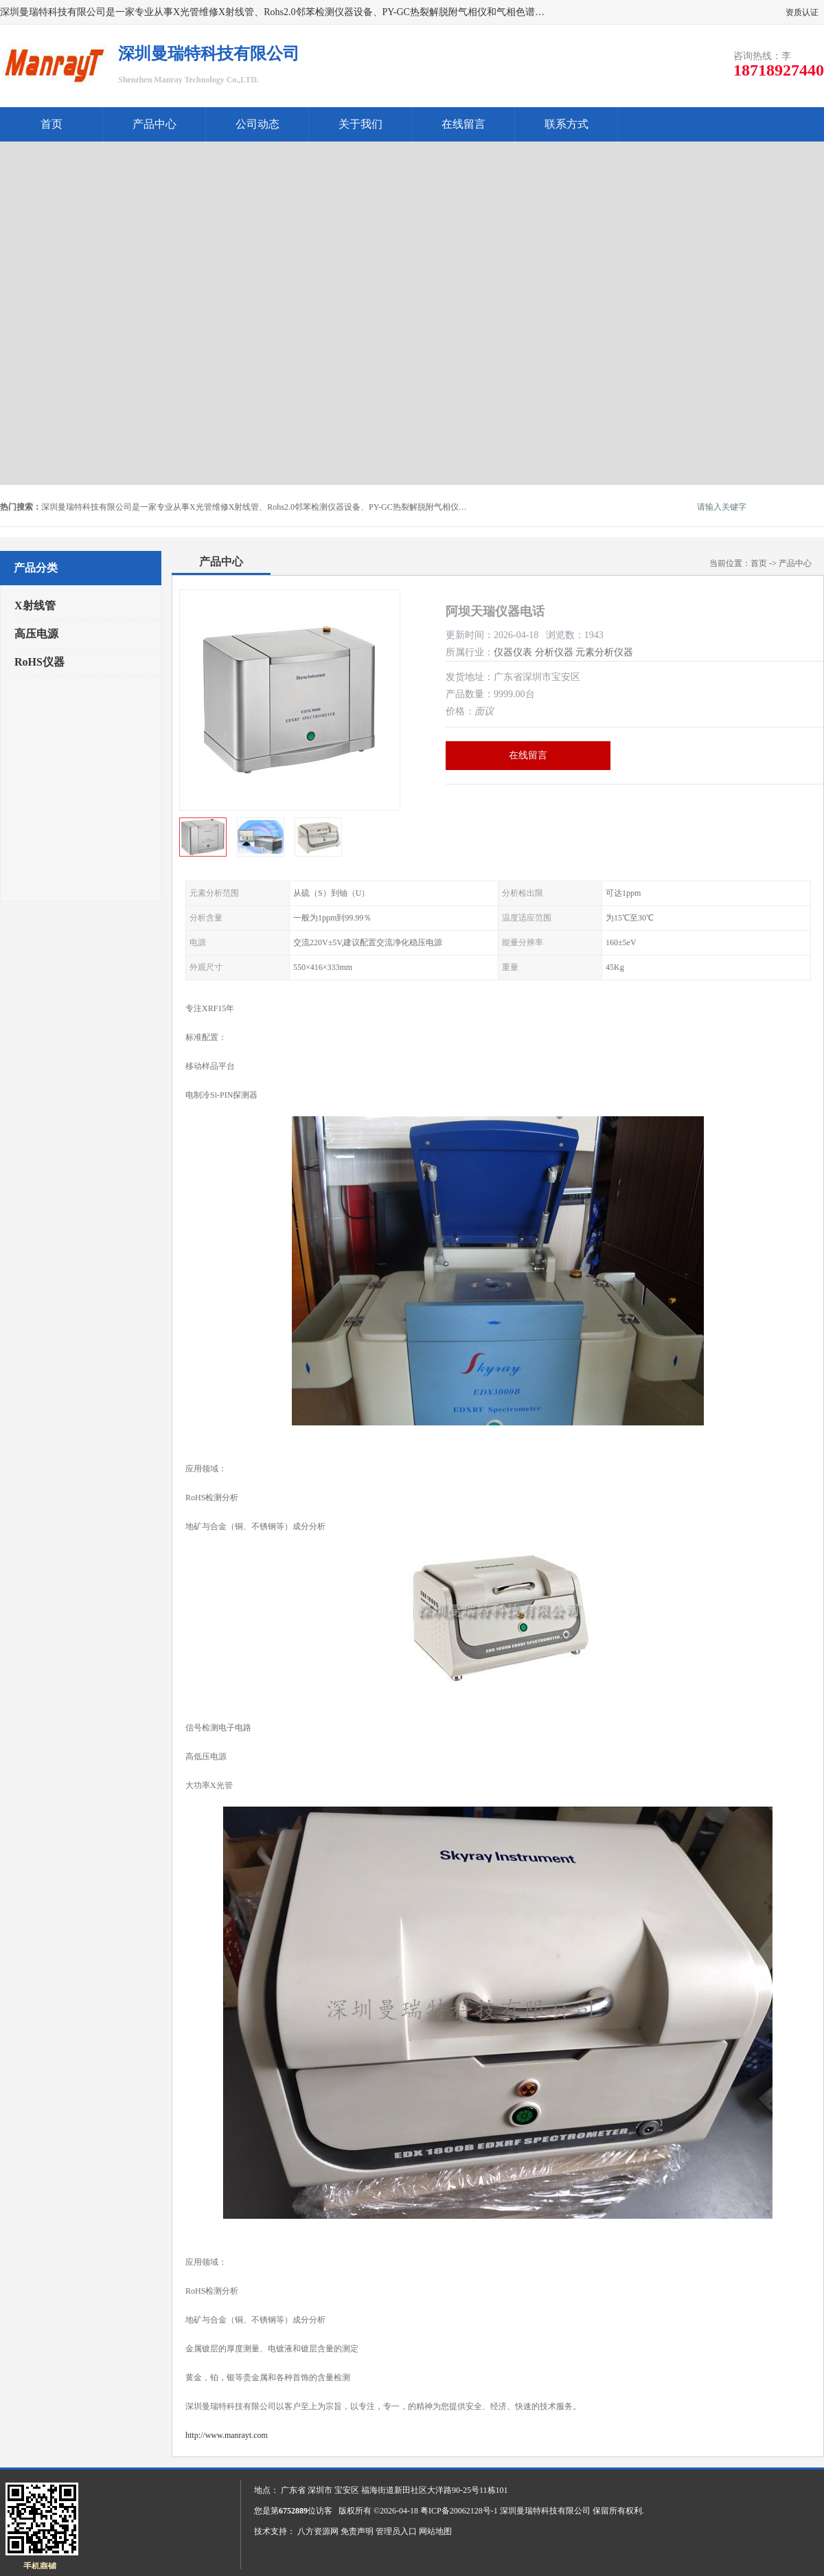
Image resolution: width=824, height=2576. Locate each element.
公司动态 (257, 124)
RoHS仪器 (39, 662)
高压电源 (36, 634)
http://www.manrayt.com (226, 2435)
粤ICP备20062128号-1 (459, 2511)
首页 (51, 124)
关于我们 (360, 124)
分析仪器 (554, 652)
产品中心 (154, 124)
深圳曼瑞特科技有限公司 (545, 2511)
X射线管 (35, 605)
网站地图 (435, 2531)
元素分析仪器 (604, 652)
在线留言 (463, 124)
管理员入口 (396, 2531)
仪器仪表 (513, 652)
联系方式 (566, 124)
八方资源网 (318, 2531)
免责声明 (357, 2531)
